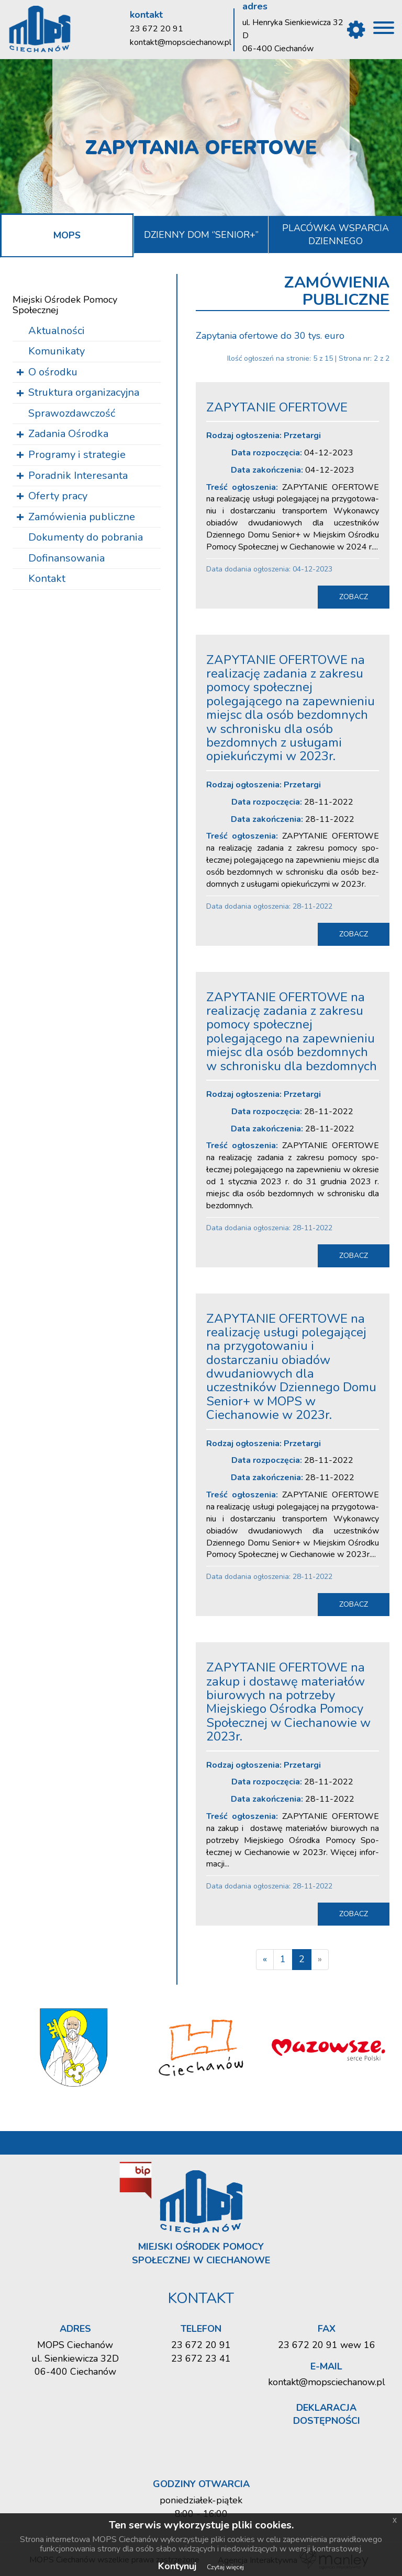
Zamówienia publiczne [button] (81, 516)
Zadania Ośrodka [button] (68, 434)
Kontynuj (177, 2566)
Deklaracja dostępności (326, 2414)
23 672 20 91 (156, 28)
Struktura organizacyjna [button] (83, 392)
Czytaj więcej (225, 2567)
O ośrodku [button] (52, 371)
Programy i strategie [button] (77, 454)
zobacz (353, 596)
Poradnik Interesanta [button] (78, 475)
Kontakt (46, 578)
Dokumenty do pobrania (85, 537)
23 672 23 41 (201, 2358)
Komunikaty (56, 351)
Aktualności (56, 330)
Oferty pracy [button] (57, 496)
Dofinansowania (66, 558)
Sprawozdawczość (71, 413)
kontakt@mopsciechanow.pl (180, 42)
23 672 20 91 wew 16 (326, 2344)
